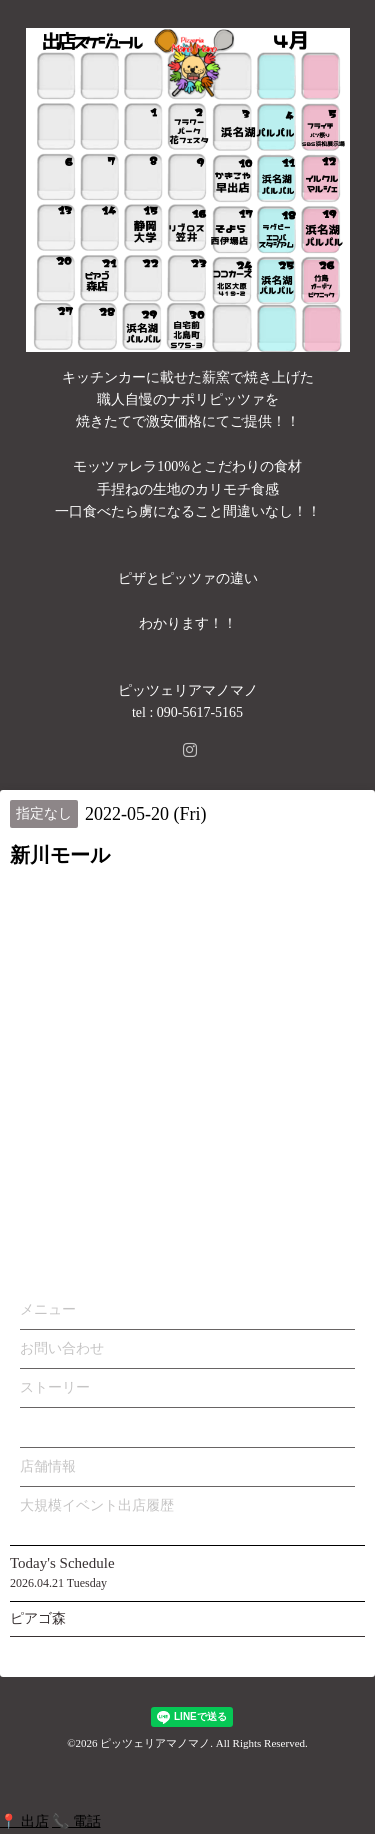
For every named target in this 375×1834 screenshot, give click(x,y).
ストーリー (55, 1387)
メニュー (48, 1309)
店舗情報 (48, 1466)
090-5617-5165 (200, 712)
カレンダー (55, 1426)
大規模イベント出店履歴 (97, 1505)
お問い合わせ (62, 1348)
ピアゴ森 (38, 1618)
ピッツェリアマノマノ (155, 1743)
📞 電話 (76, 1821)
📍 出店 (24, 1821)
